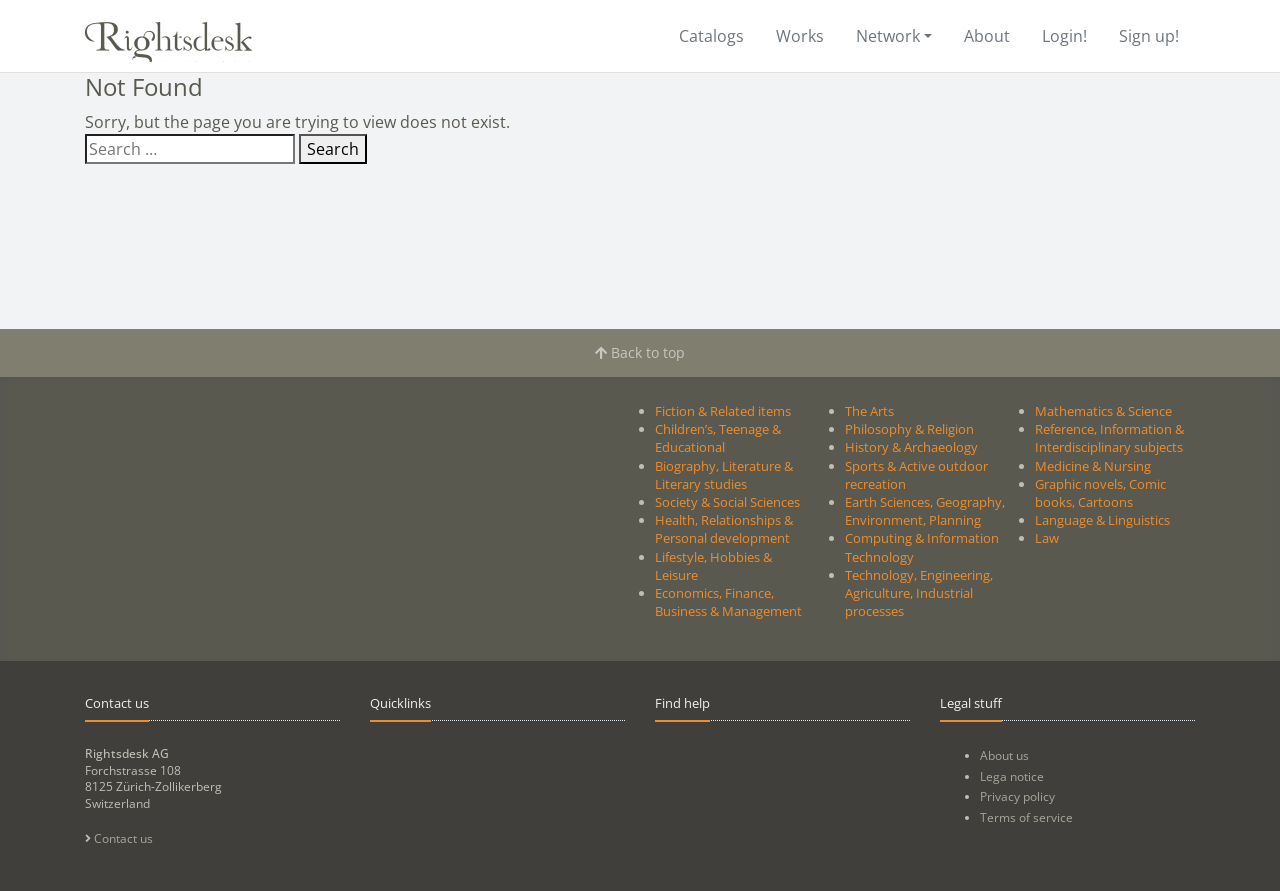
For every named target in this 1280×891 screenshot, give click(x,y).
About (987, 36)
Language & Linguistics (1102, 520)
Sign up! (1149, 36)
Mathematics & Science (1103, 411)
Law (1047, 538)
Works (800, 36)
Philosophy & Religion (909, 429)
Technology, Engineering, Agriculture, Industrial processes (919, 593)
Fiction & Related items (723, 411)
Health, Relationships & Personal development (724, 529)
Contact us (119, 838)
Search (333, 149)
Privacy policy (1017, 796)
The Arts (869, 411)
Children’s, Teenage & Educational (718, 438)
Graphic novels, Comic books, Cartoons (1100, 493)
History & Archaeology (911, 447)
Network (888, 36)
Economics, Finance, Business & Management (728, 602)
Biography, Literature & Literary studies (724, 475)
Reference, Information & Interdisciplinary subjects (1109, 438)
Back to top (640, 352)
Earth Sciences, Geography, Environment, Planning (925, 511)
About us (1004, 755)
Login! (1064, 36)
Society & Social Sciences (727, 502)
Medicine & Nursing (1093, 466)
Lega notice (1012, 776)
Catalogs (711, 36)
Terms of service (1026, 817)
